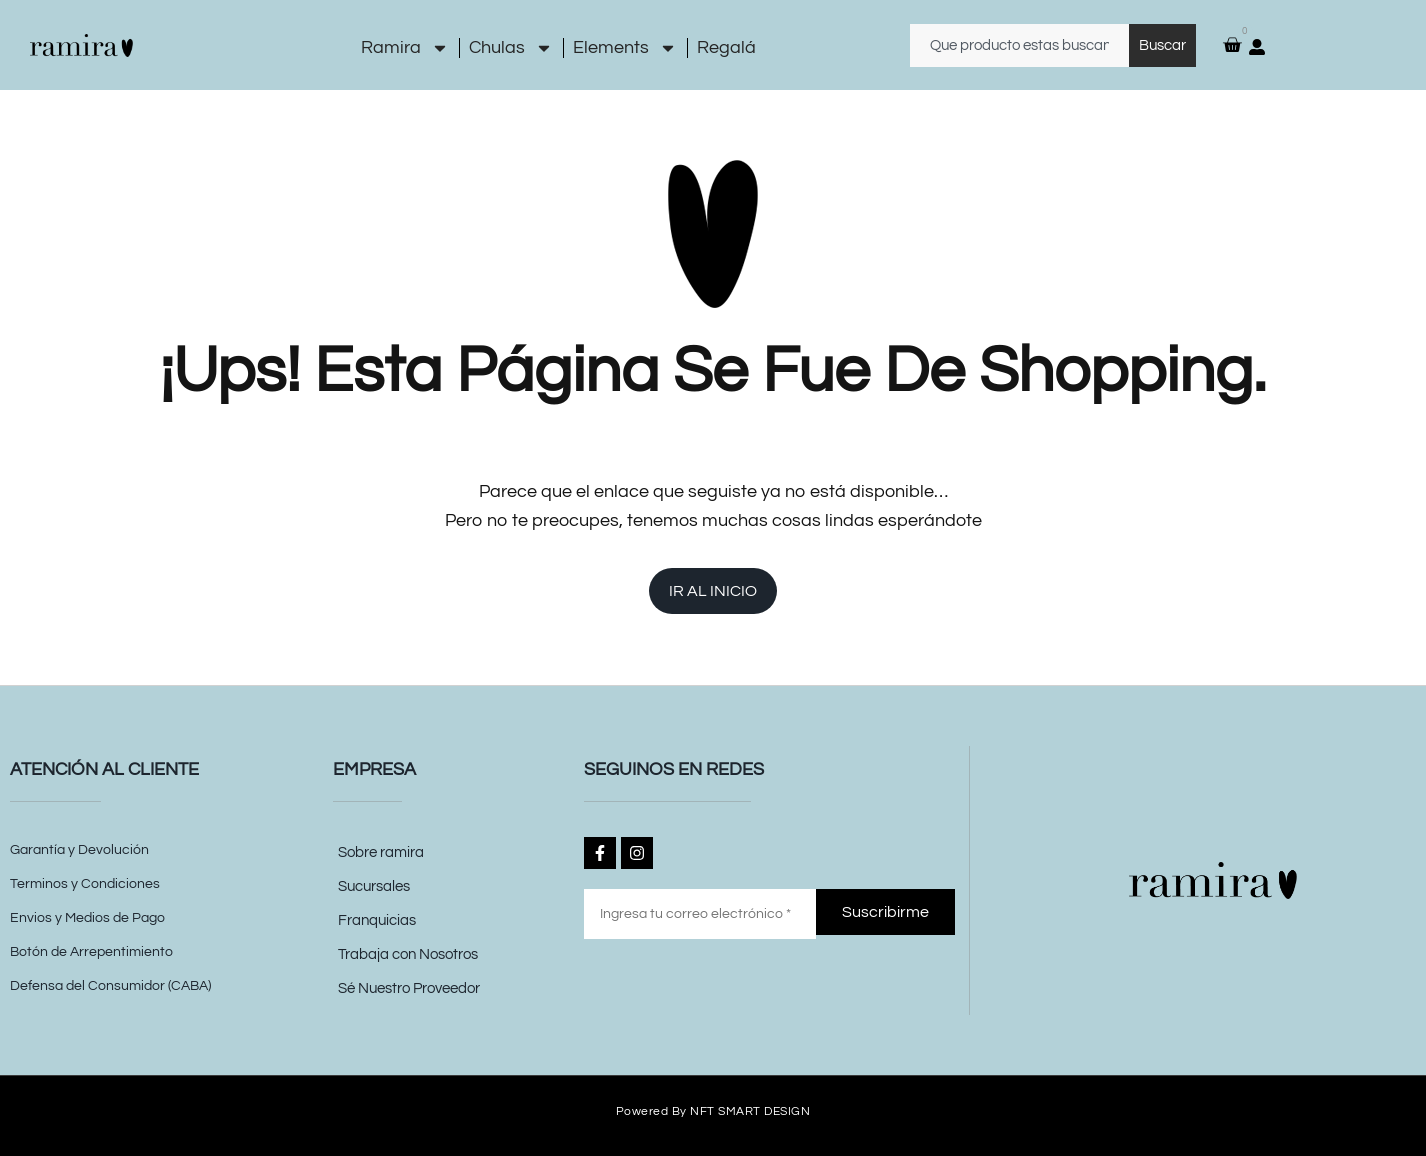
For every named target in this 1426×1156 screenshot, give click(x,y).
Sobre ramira (381, 852)
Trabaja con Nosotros (408, 954)
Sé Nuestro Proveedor (409, 988)
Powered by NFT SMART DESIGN (713, 1110)
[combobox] (1019, 45)
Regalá (726, 47)
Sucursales (374, 886)
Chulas (511, 48)
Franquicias (377, 920)
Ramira (405, 48)
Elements (625, 48)
